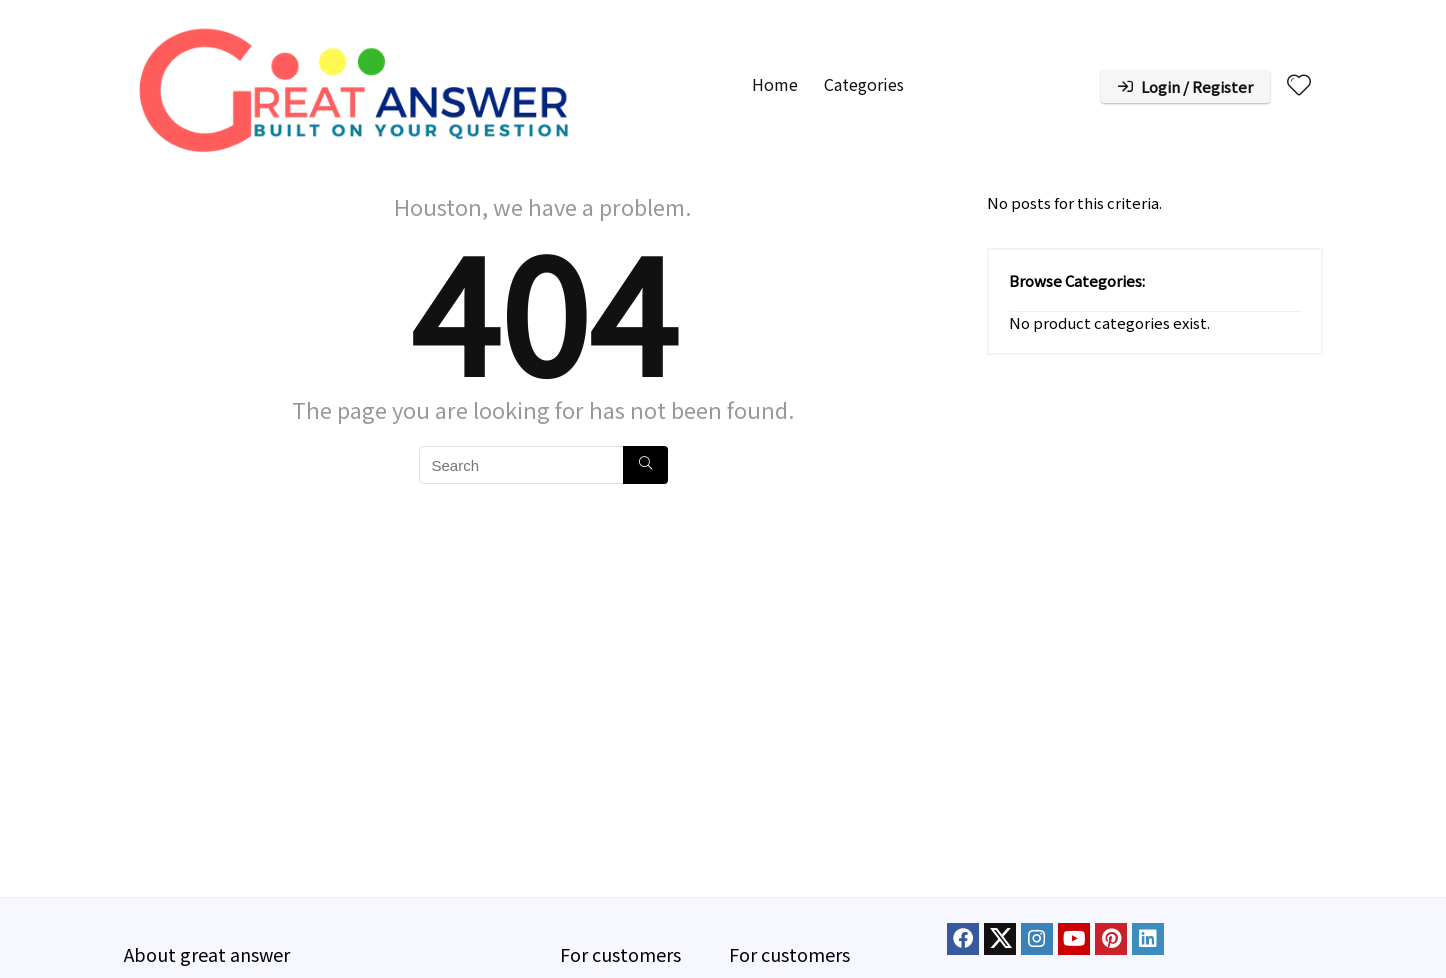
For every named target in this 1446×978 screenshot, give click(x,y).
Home (775, 84)
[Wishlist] (1299, 84)
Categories (864, 84)
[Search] (645, 465)
